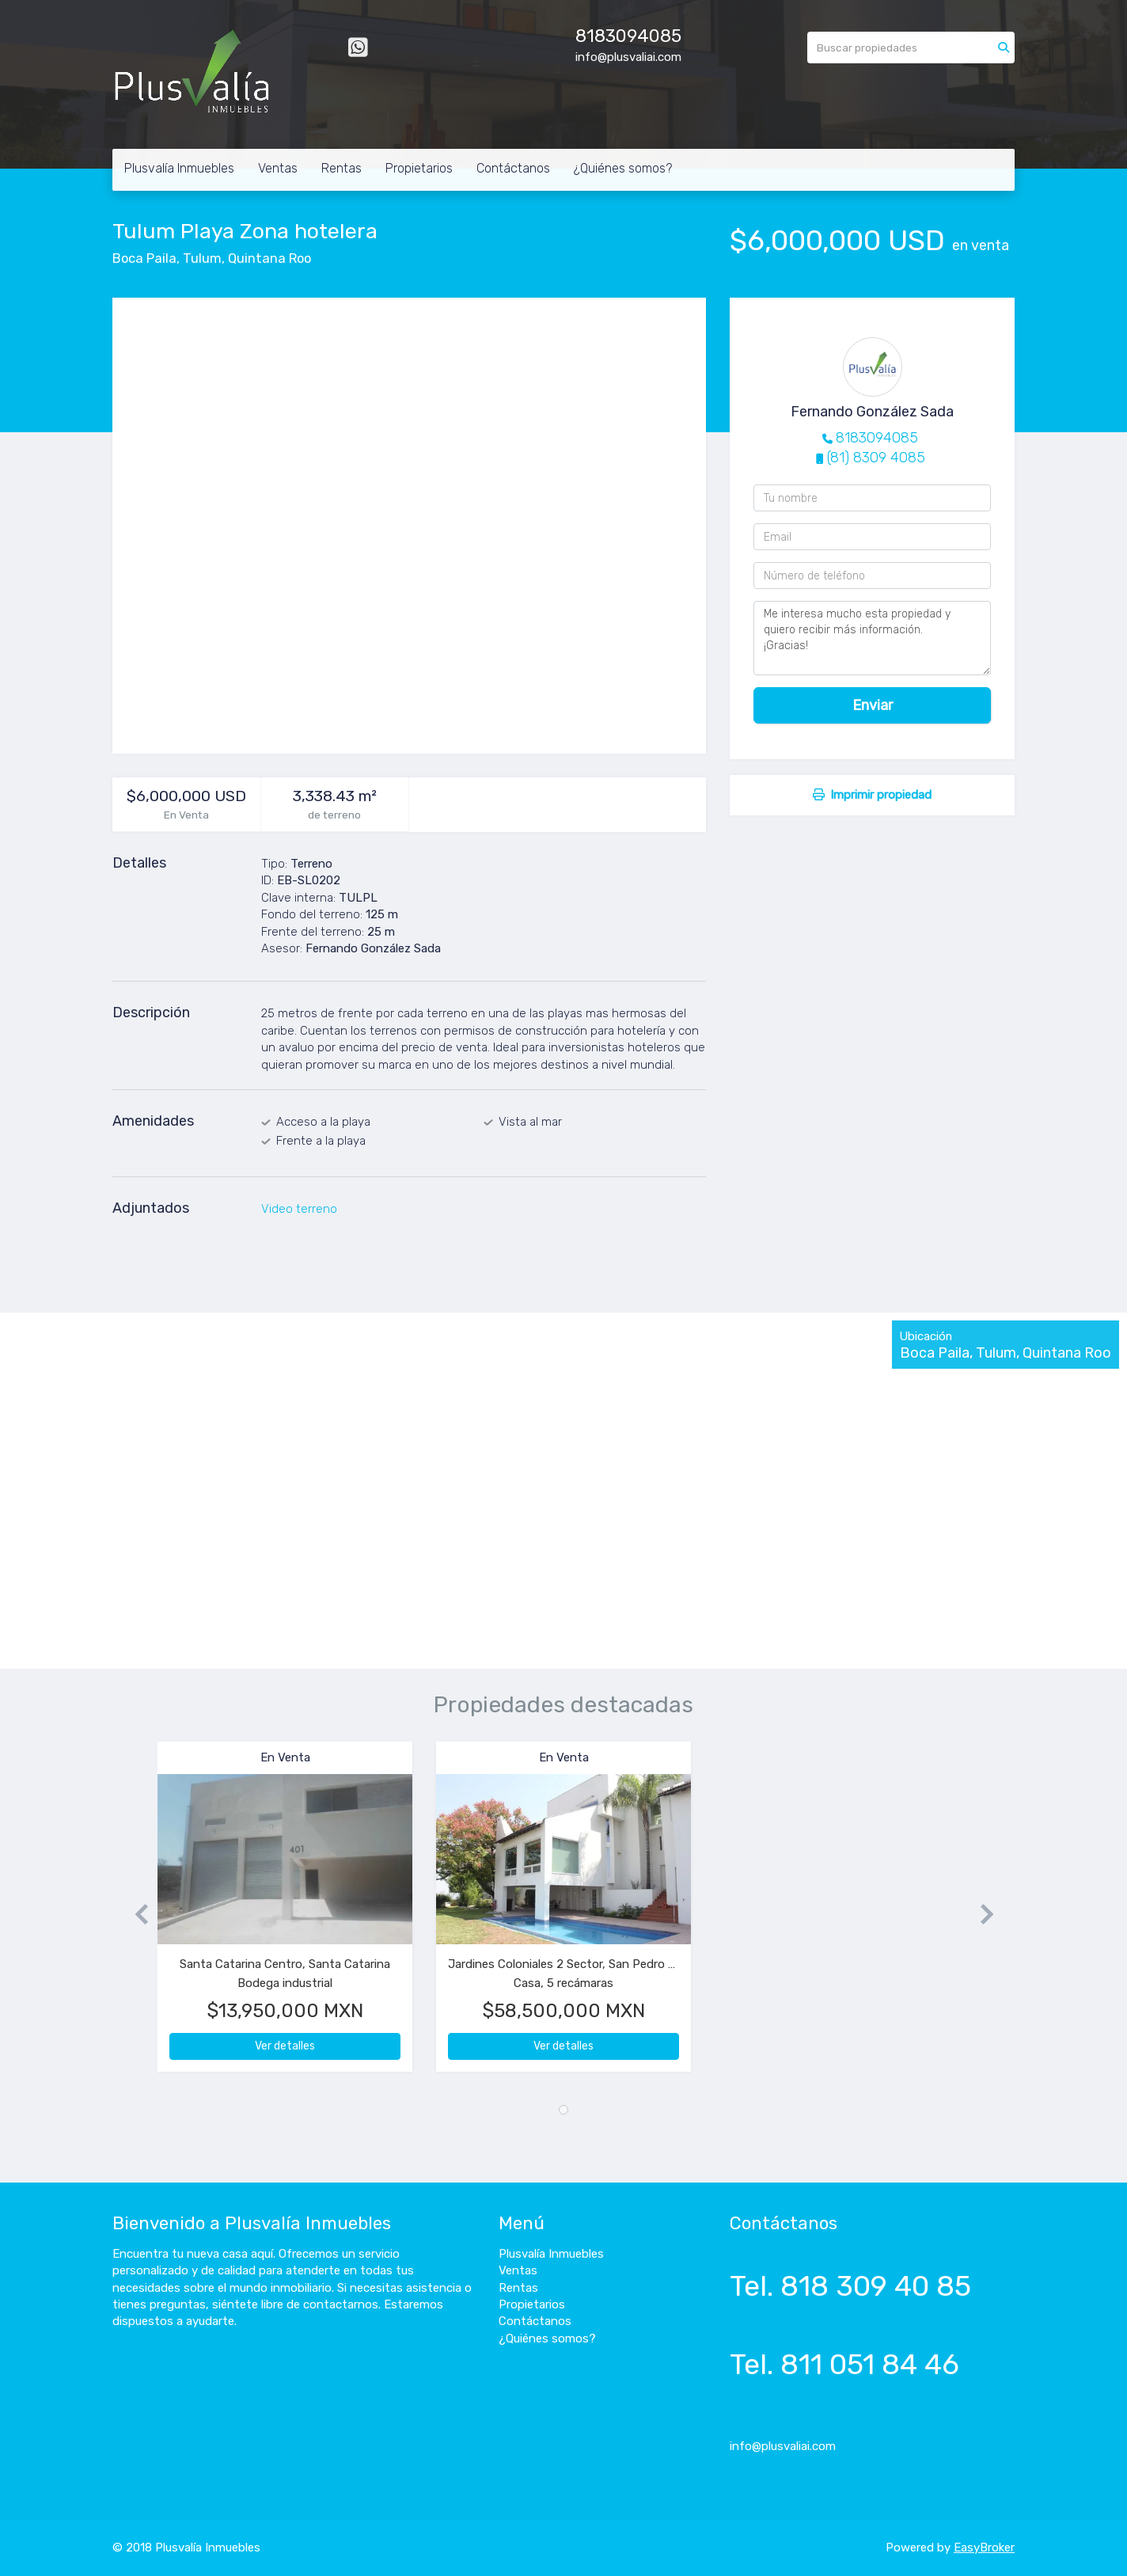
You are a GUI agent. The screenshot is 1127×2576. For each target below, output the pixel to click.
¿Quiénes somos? (623, 168)
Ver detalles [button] (285, 2046)
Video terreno (299, 1209)
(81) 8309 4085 (876, 457)
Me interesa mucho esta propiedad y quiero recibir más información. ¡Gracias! (872, 638)
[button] (134, 1915)
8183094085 (628, 36)
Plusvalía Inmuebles (179, 168)
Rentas (341, 168)
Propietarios (419, 168)
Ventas (278, 168)
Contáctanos (513, 168)
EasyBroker (984, 2547)
